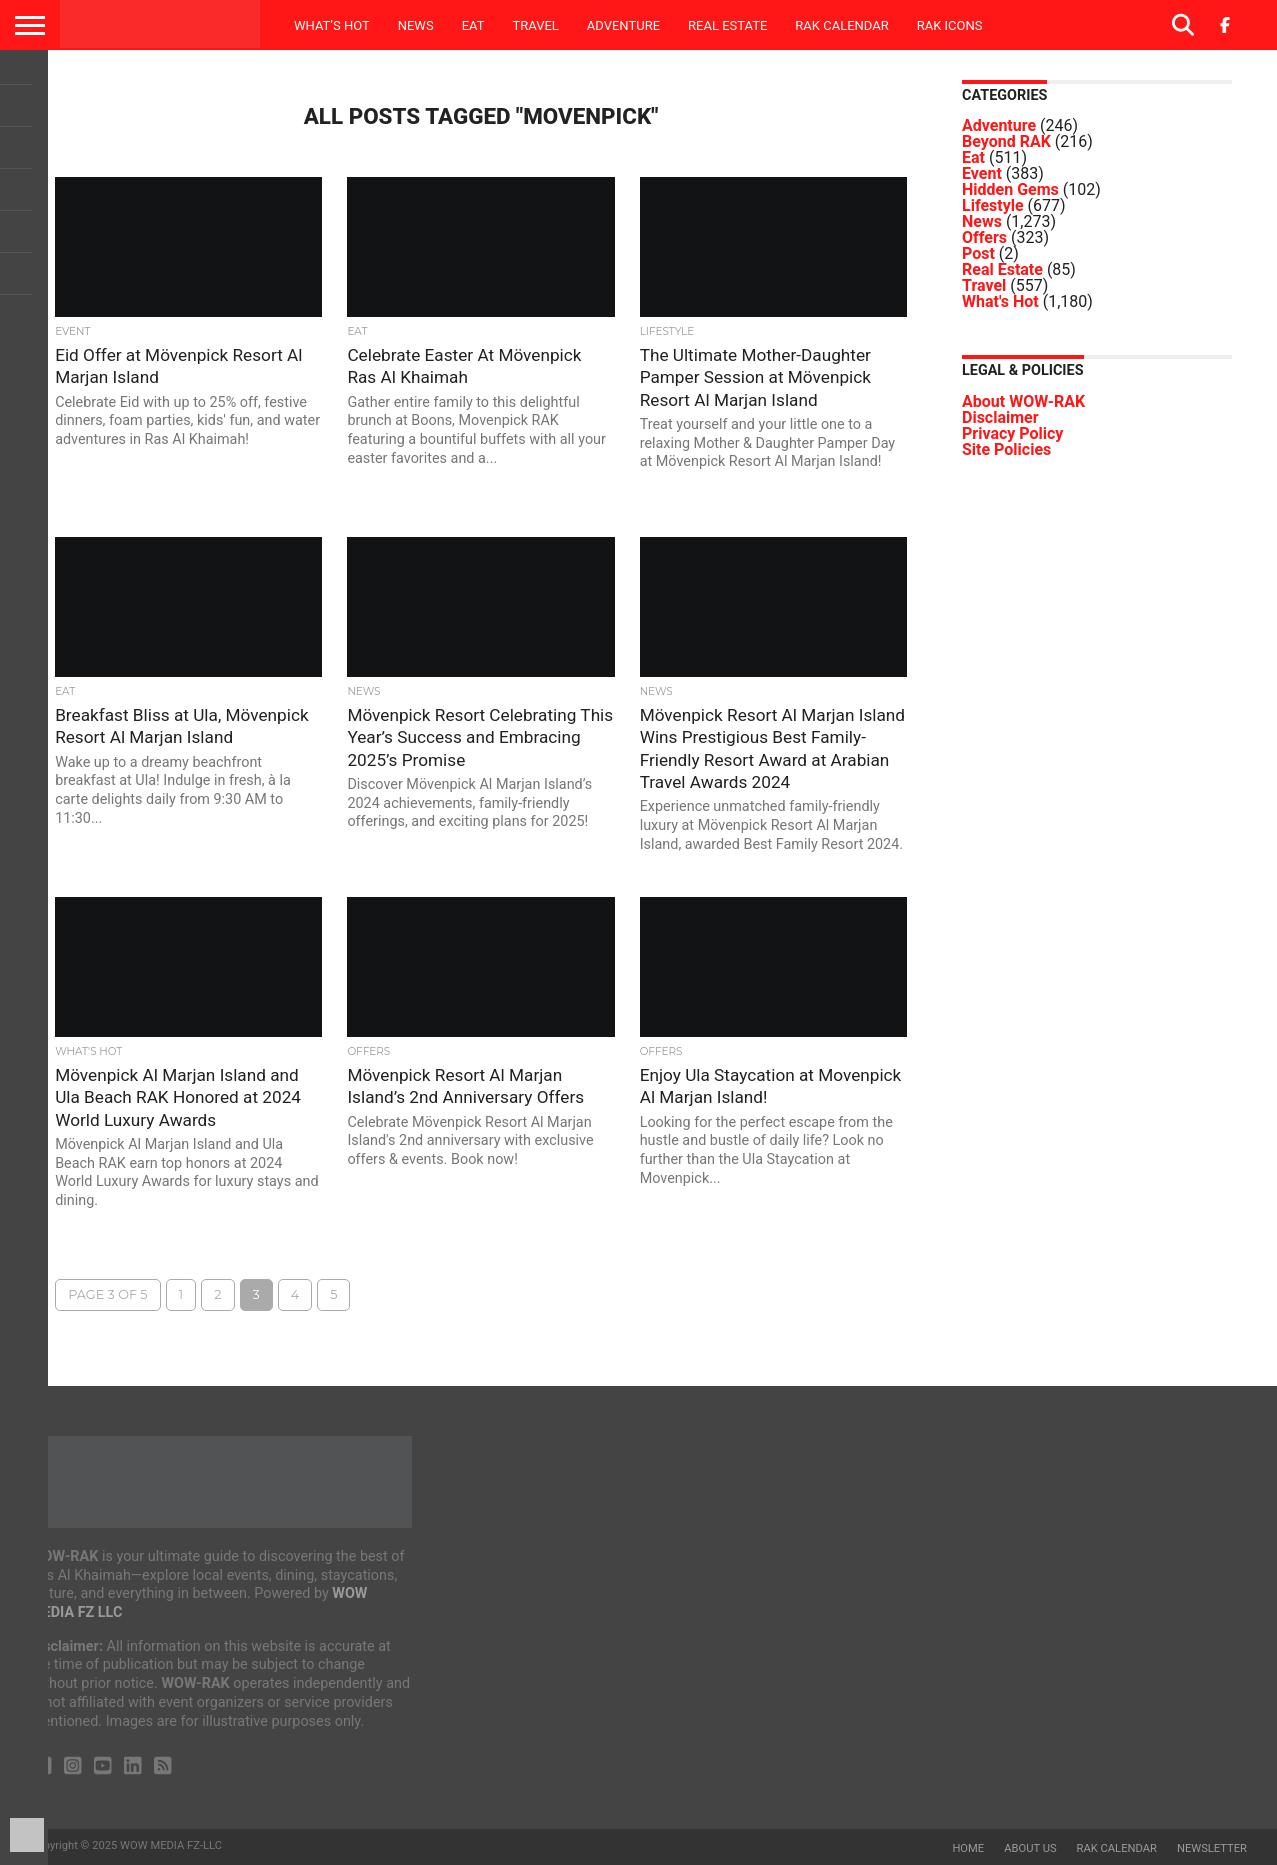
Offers (984, 237)
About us (1030, 1848)
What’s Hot (332, 25)
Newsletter (1212, 1848)
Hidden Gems (1010, 189)
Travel (535, 25)
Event (982, 173)
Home (968, 1848)
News (416, 25)
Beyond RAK (1006, 141)
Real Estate (727, 25)
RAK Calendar (841, 25)
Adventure (623, 25)
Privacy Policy (1012, 433)
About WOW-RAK (1023, 401)
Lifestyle (993, 205)
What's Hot (1000, 301)
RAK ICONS (950, 25)
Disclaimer (1000, 417)
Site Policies (1006, 449)
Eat (473, 25)
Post (978, 253)
